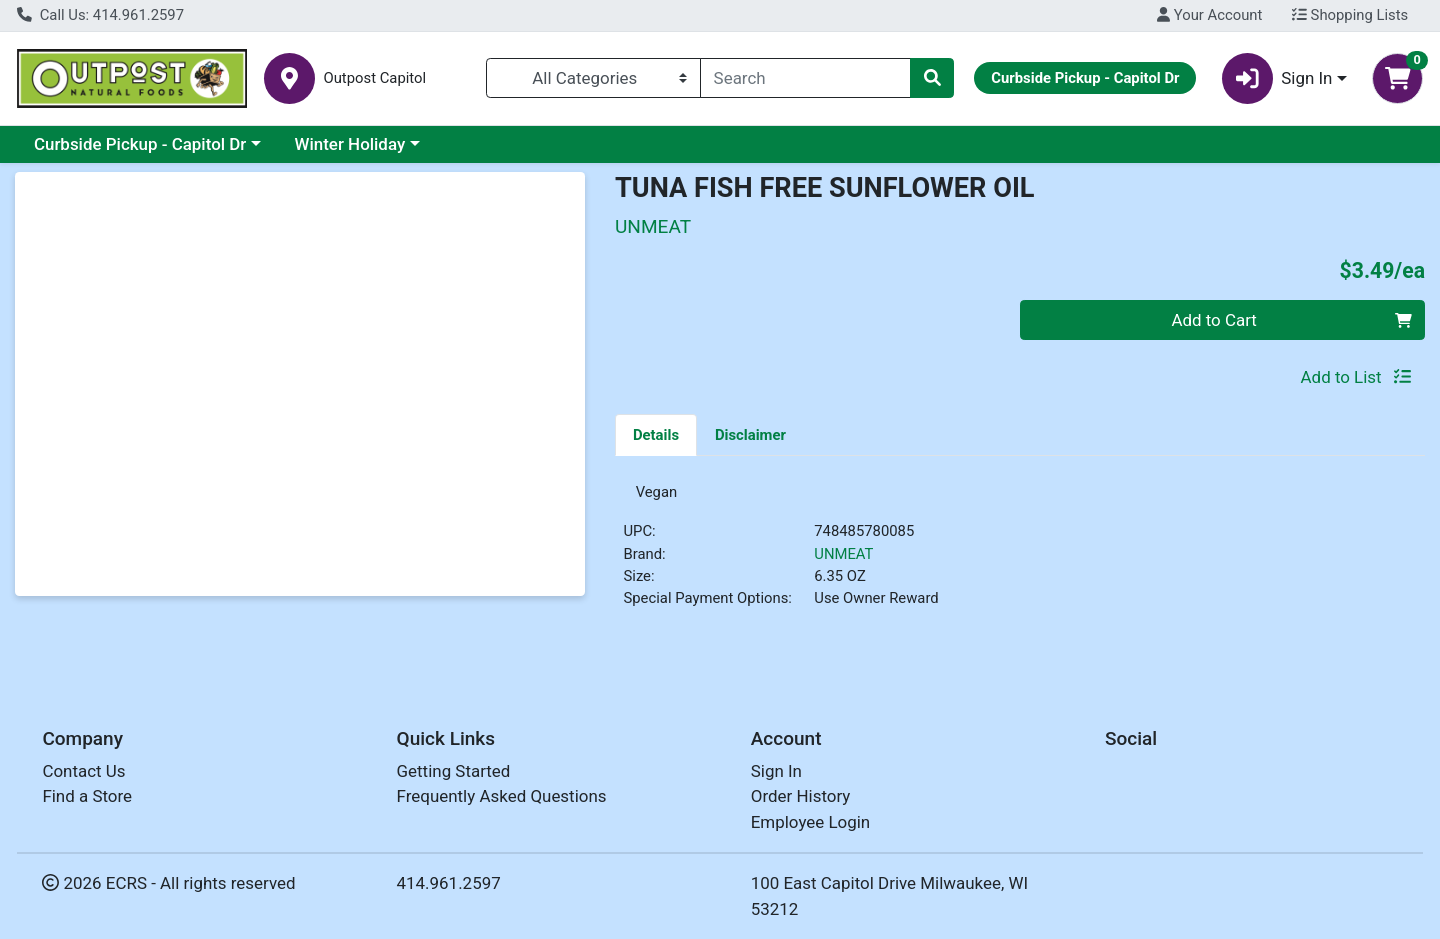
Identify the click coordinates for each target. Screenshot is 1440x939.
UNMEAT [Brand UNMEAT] (843, 561)
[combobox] (805, 78)
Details (656, 435)
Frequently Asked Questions (502, 796)
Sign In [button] (1277, 78)
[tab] (656, 434)
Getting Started (454, 771)
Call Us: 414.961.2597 (100, 15)
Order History (801, 796)
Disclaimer (750, 435)
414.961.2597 (449, 883)
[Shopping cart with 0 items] (1397, 78)
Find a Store (87, 796)
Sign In (776, 771)
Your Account (1209, 15)
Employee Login (810, 822)
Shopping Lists (1350, 15)
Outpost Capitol (374, 78)
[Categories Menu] (593, 78)
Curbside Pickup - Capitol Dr (140, 144)
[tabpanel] (1020, 557)
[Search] (805, 78)
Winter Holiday (350, 144)
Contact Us (83, 771)
